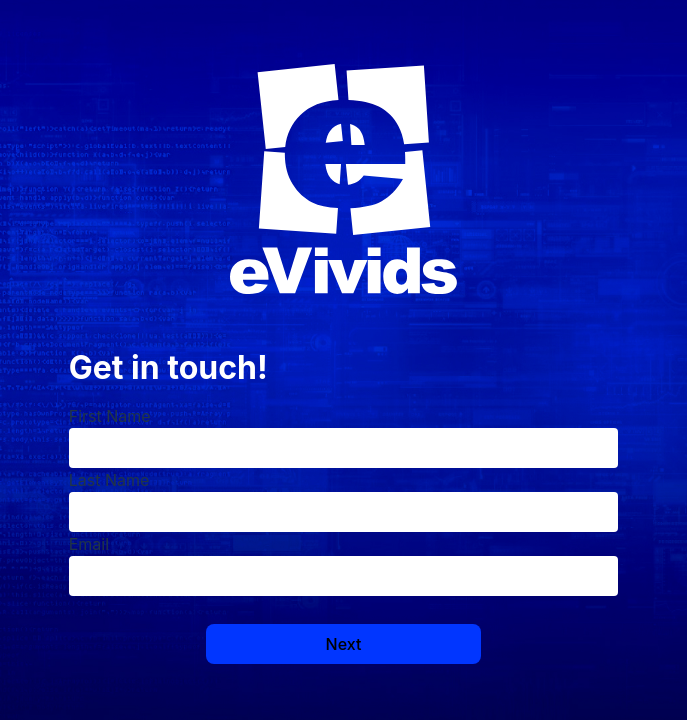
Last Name (109, 480)
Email (89, 544)
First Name (110, 416)
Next (344, 644)
